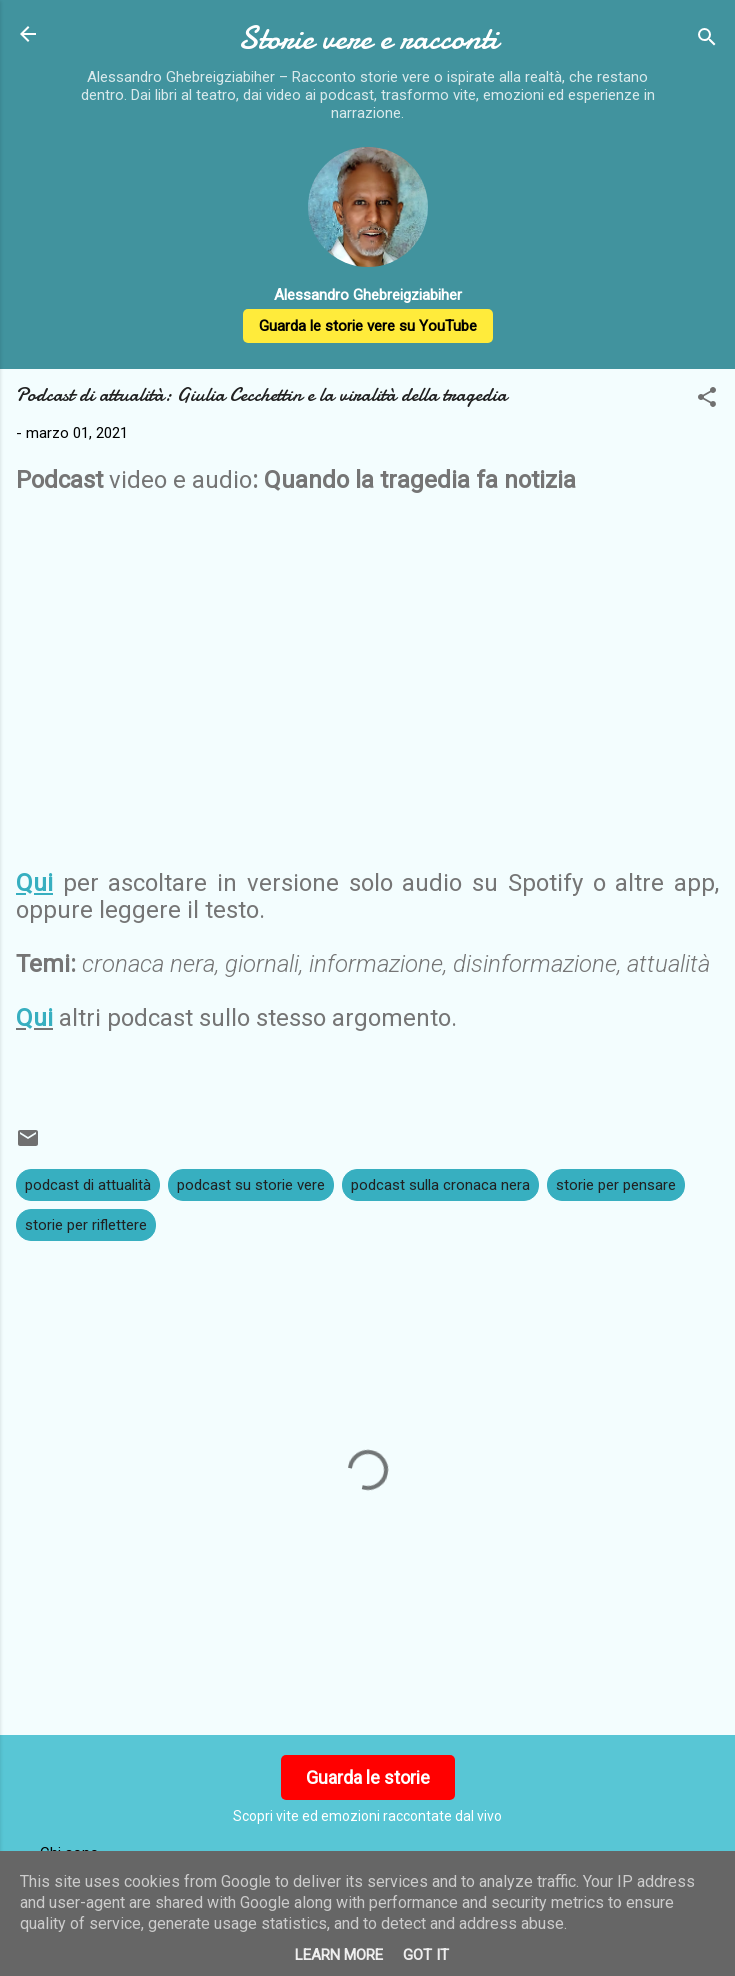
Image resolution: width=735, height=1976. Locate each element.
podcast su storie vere (251, 1185)
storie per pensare (616, 1185)
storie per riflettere (86, 1225)
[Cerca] (707, 40)
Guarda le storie (368, 1777)
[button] (707, 400)
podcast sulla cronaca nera (440, 1185)
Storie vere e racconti (368, 38)
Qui (34, 1018)
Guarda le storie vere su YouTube (368, 326)
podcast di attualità (88, 1185)
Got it (426, 1955)
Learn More (339, 1955)
